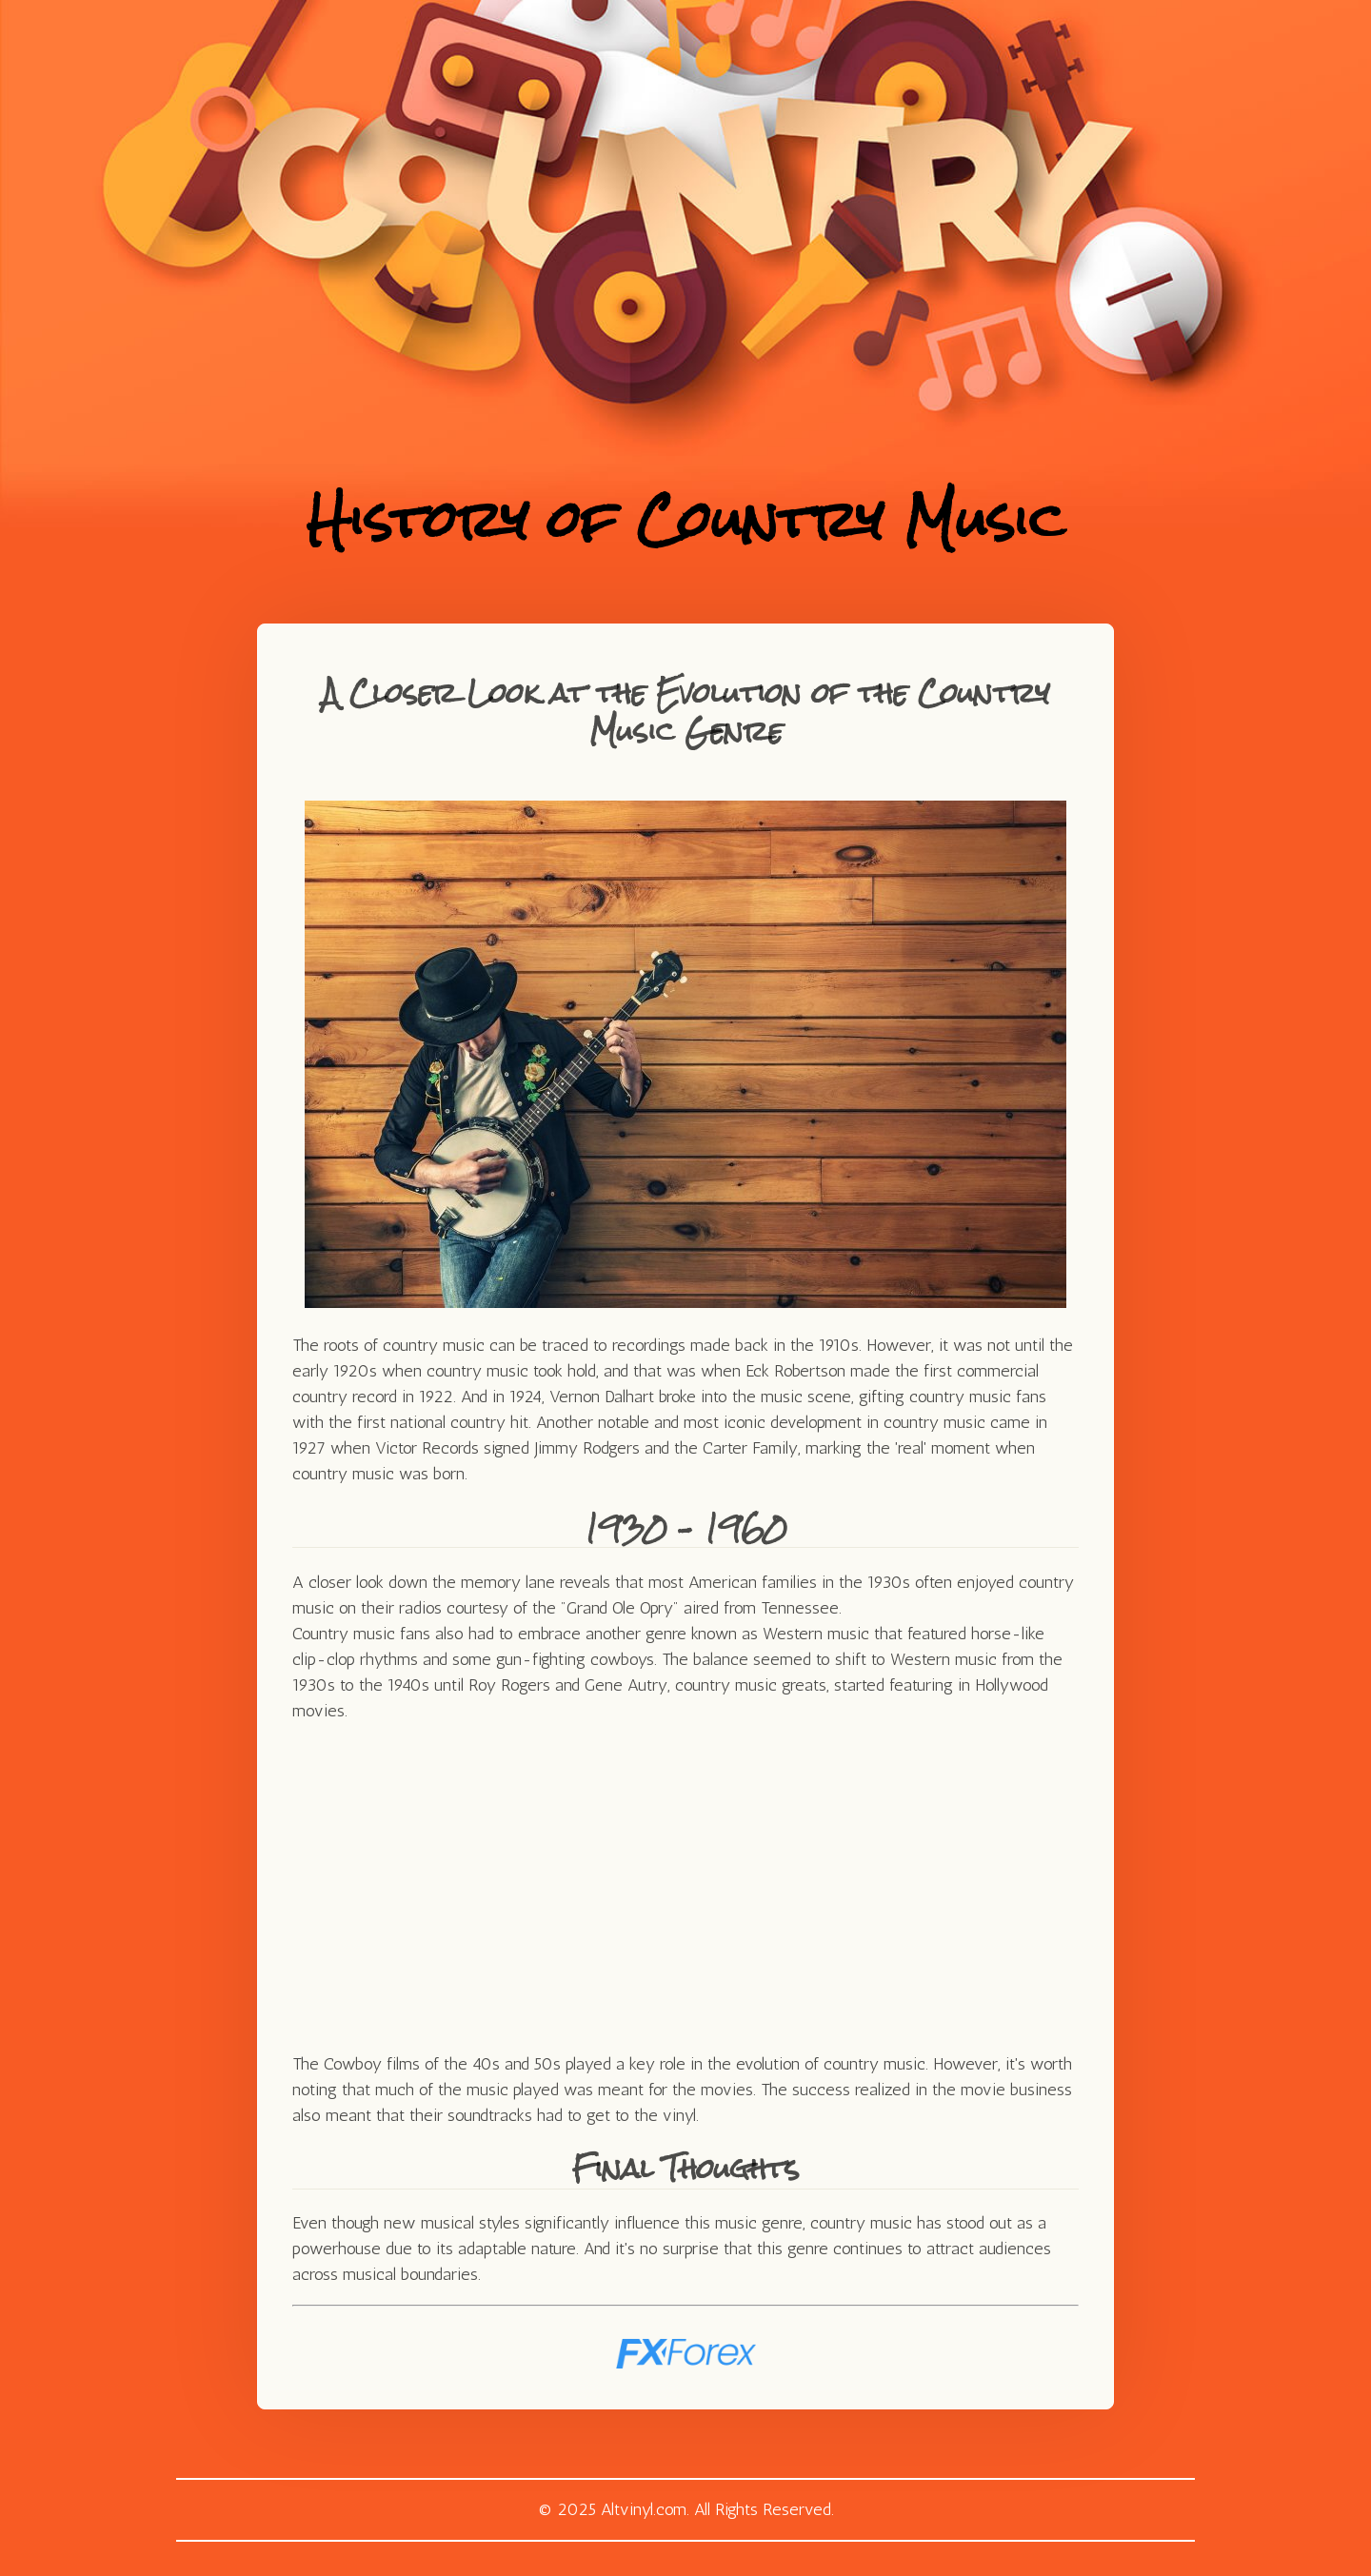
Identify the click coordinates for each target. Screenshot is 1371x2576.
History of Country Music (685, 519)
